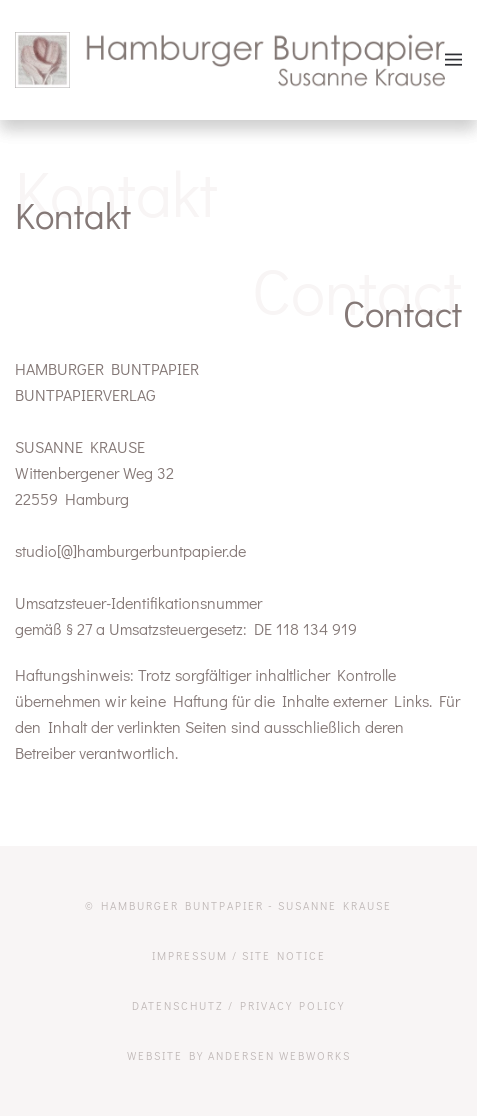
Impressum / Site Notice (239, 955)
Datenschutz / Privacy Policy (238, 1005)
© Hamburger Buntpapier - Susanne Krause (238, 905)
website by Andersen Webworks (239, 1055)
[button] (453, 60)
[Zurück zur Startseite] (230, 60)
